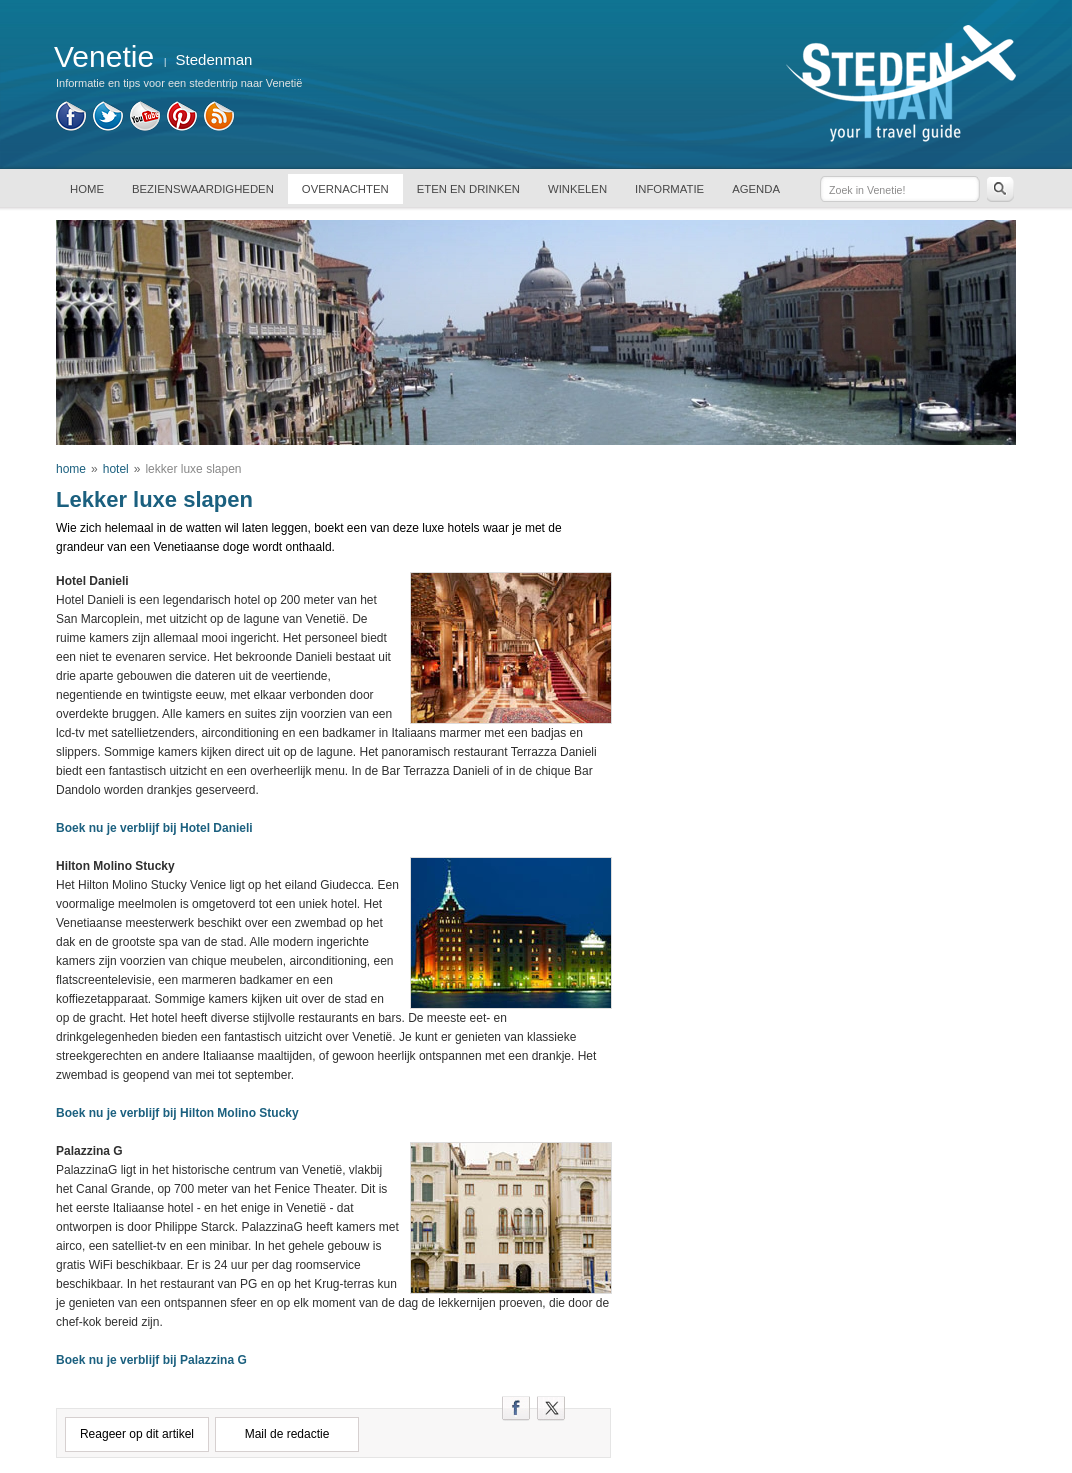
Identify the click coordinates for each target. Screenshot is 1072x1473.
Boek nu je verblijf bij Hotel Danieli (154, 828)
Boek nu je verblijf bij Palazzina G (151, 1360)
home (71, 469)
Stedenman (214, 59)
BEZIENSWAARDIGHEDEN (203, 189)
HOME (87, 189)
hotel (116, 469)
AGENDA (756, 189)
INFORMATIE (669, 189)
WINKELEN (577, 189)
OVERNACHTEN (345, 189)
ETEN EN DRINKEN (468, 189)
